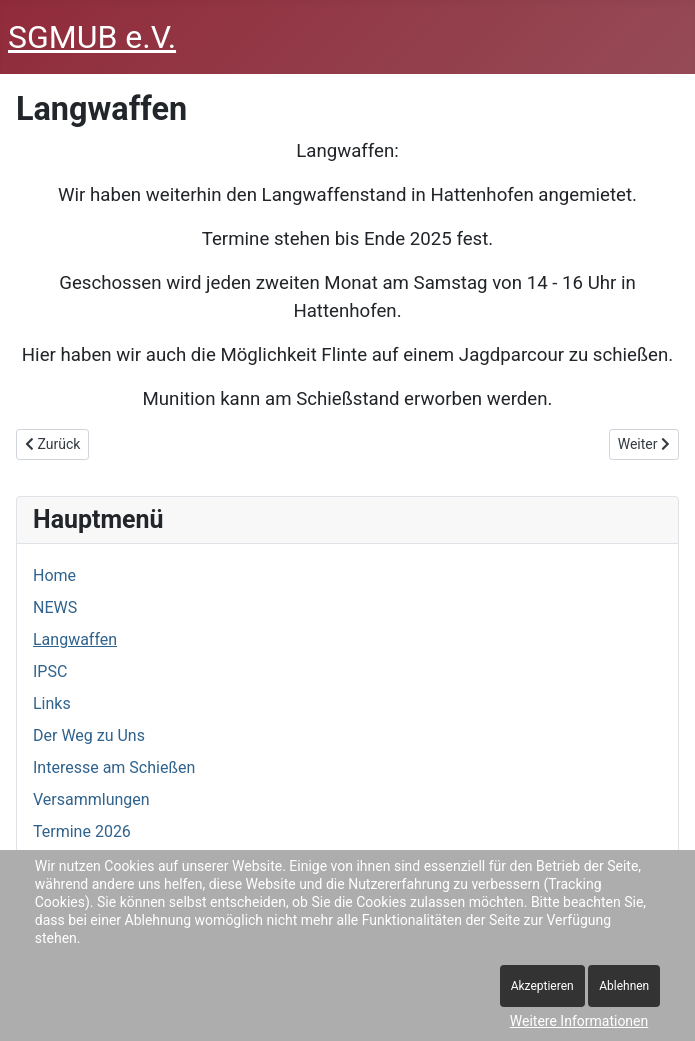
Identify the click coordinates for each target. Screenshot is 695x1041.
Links (52, 703)
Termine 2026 (82, 831)
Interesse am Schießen (114, 767)
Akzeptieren (542, 986)
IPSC (50, 671)
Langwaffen (75, 639)
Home (54, 575)
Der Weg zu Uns (89, 735)
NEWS (55, 607)
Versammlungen (91, 799)
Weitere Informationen (579, 1021)
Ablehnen (624, 986)
